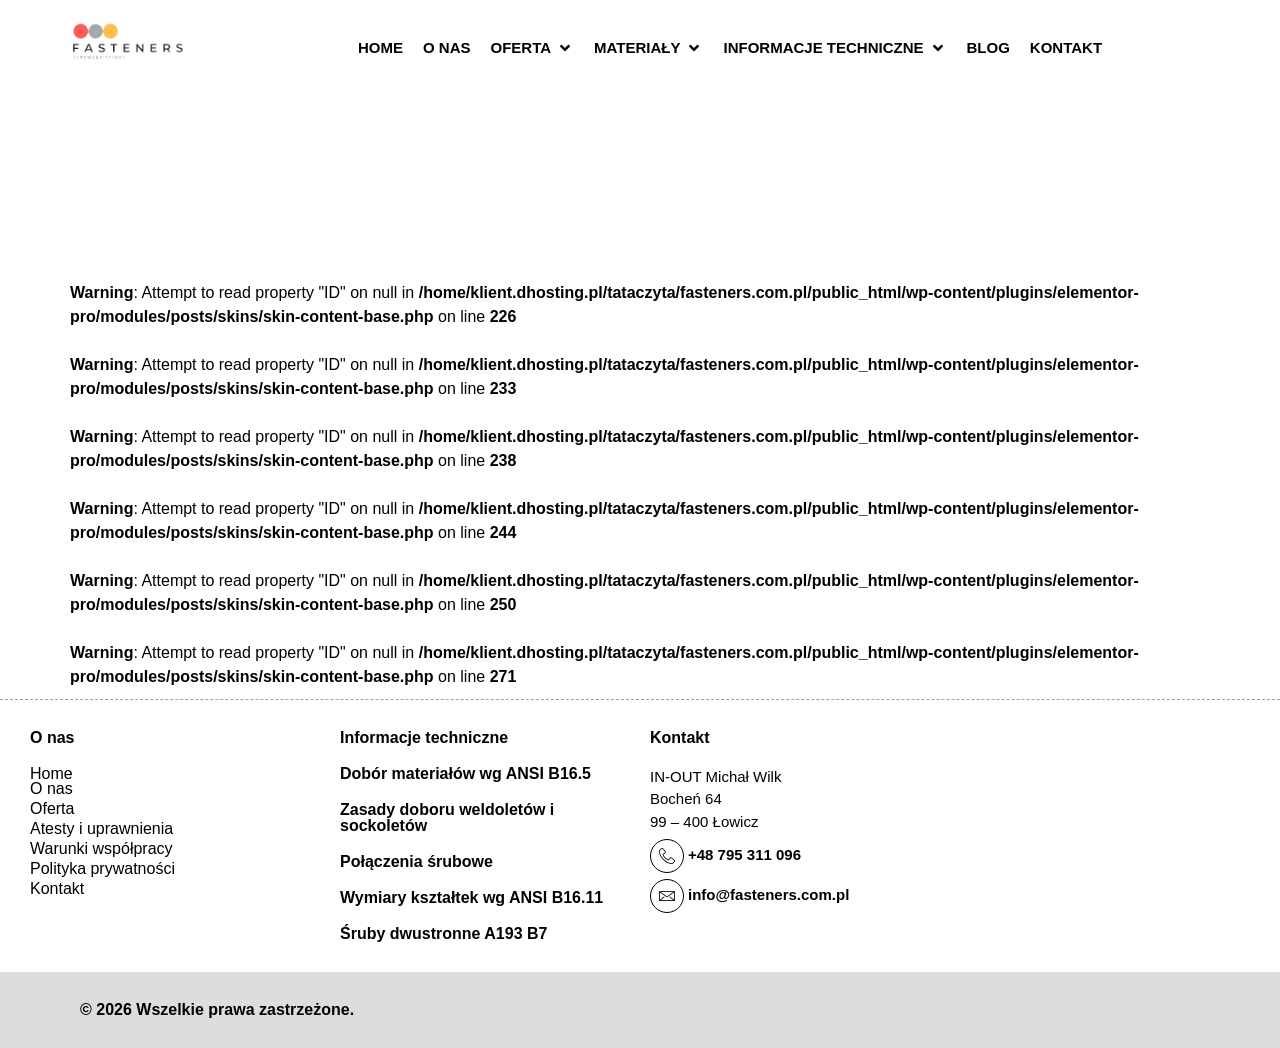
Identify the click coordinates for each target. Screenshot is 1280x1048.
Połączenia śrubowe (416, 861)
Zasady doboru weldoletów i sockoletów (447, 817)
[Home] (380, 48)
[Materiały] (648, 48)
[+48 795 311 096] (667, 856)
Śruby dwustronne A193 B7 (443, 933)
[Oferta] (533, 48)
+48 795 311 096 (744, 854)
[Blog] (988, 48)
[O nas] (447, 48)
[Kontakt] (1066, 48)
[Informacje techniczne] (834, 48)
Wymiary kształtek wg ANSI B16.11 (471, 897)
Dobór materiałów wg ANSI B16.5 (465, 773)
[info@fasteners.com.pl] (667, 896)
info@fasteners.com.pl (768, 894)
